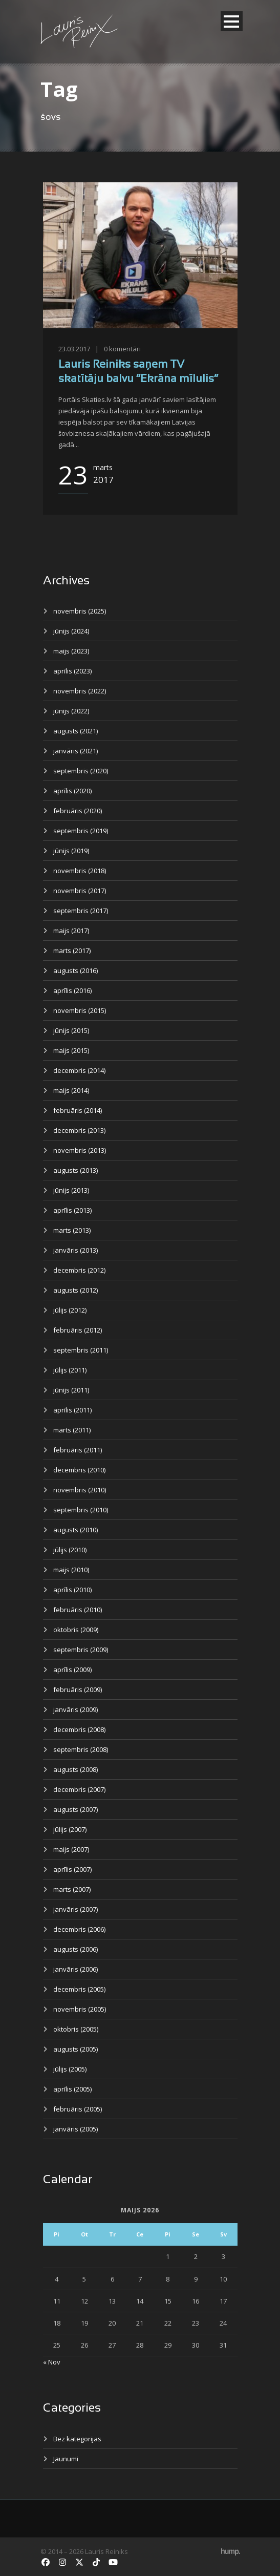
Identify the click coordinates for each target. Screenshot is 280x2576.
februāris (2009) (77, 1689)
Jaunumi (65, 2458)
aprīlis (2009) (72, 1669)
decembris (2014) (79, 1070)
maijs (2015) (71, 1050)
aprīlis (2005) (72, 2089)
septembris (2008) (80, 1749)
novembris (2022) (79, 690)
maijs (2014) (71, 1090)
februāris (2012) (77, 1330)
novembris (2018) (79, 870)
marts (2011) (72, 1429)
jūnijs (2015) (71, 1030)
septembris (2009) (80, 1649)
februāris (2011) (77, 1449)
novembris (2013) (79, 1150)
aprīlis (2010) (72, 1589)
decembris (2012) (79, 1270)
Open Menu (232, 21)
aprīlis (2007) (72, 1869)
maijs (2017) (71, 930)
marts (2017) (72, 950)
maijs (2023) (71, 651)
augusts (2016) (75, 970)
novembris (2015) (79, 1010)
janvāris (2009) (75, 1709)
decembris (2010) (79, 1469)
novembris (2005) (79, 2009)
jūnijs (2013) (71, 1190)
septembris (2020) (80, 770)
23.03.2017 (74, 348)
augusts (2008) (75, 1769)
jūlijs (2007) (70, 1829)
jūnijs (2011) (71, 1390)
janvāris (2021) (75, 750)
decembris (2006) (79, 1929)
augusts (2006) (75, 1949)
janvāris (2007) (75, 1909)
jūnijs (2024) (71, 631)
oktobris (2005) (75, 2029)
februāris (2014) (77, 1110)
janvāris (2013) (75, 1250)
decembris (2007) (79, 1789)
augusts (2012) (75, 1290)
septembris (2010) (80, 1509)
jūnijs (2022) (71, 710)
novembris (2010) (79, 1489)
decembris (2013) (79, 1130)
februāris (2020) (77, 810)
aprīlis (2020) (72, 790)
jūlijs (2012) (70, 1310)
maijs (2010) (71, 1569)
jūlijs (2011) (70, 1370)
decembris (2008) (79, 1729)
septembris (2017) (80, 910)
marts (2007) (72, 1889)
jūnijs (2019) (71, 850)
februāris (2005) (77, 2109)
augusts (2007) (75, 1809)
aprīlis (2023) (72, 670)
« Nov (51, 2362)
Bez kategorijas (77, 2438)
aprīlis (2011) (72, 1409)
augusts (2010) (75, 1529)
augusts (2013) (75, 1170)
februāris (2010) (77, 1609)
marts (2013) (72, 1230)
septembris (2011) (80, 1350)
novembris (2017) (79, 890)
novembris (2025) (79, 611)
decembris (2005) (79, 1989)
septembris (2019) (80, 830)
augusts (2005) (75, 2049)
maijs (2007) (71, 1849)
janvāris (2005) (75, 2129)
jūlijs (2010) (70, 1549)
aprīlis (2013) (72, 1210)
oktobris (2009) (75, 1629)
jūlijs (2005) (70, 2069)
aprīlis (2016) (72, 990)
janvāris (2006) (75, 1969)
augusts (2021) (75, 730)
